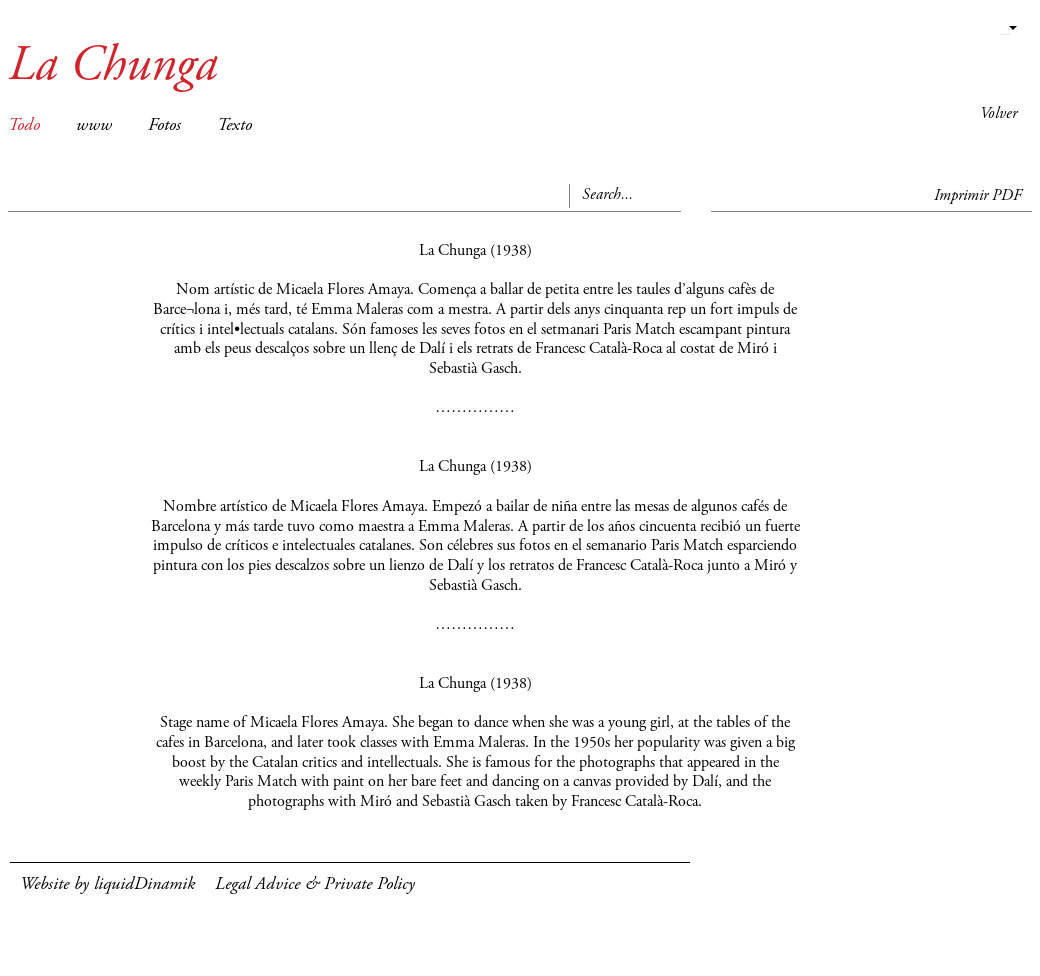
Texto (234, 126)
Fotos (164, 126)
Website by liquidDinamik (107, 885)
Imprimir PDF (978, 196)
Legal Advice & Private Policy (315, 885)
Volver (998, 114)
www (94, 126)
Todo (24, 126)
